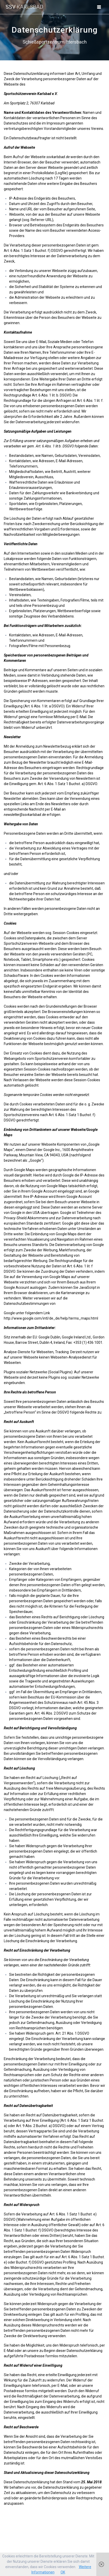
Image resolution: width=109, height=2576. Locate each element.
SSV (24, 7)
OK (63, 2572)
